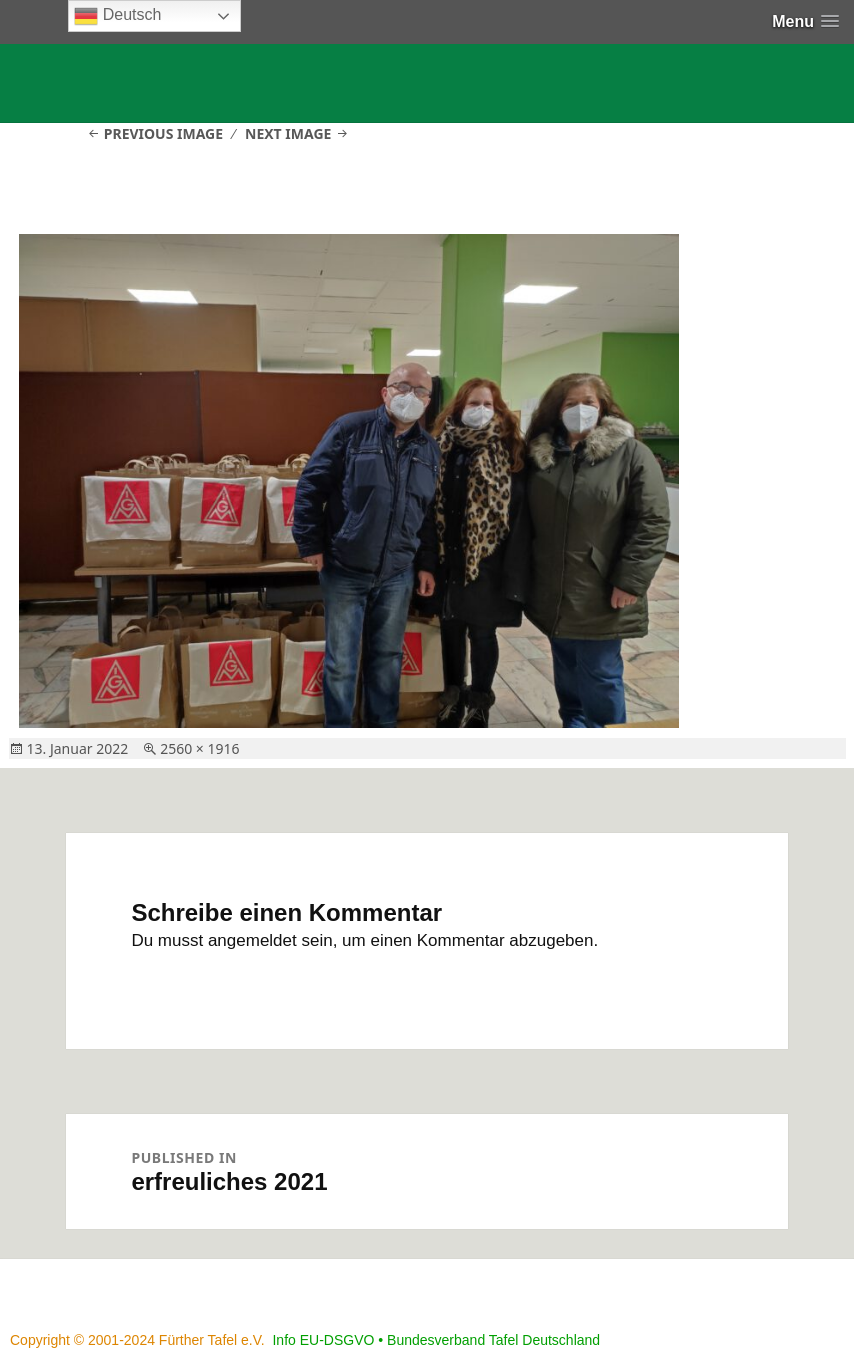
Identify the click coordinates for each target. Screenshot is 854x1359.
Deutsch (117, 16)
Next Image (288, 133)
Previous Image (163, 133)
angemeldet (252, 940)
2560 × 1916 (199, 748)
